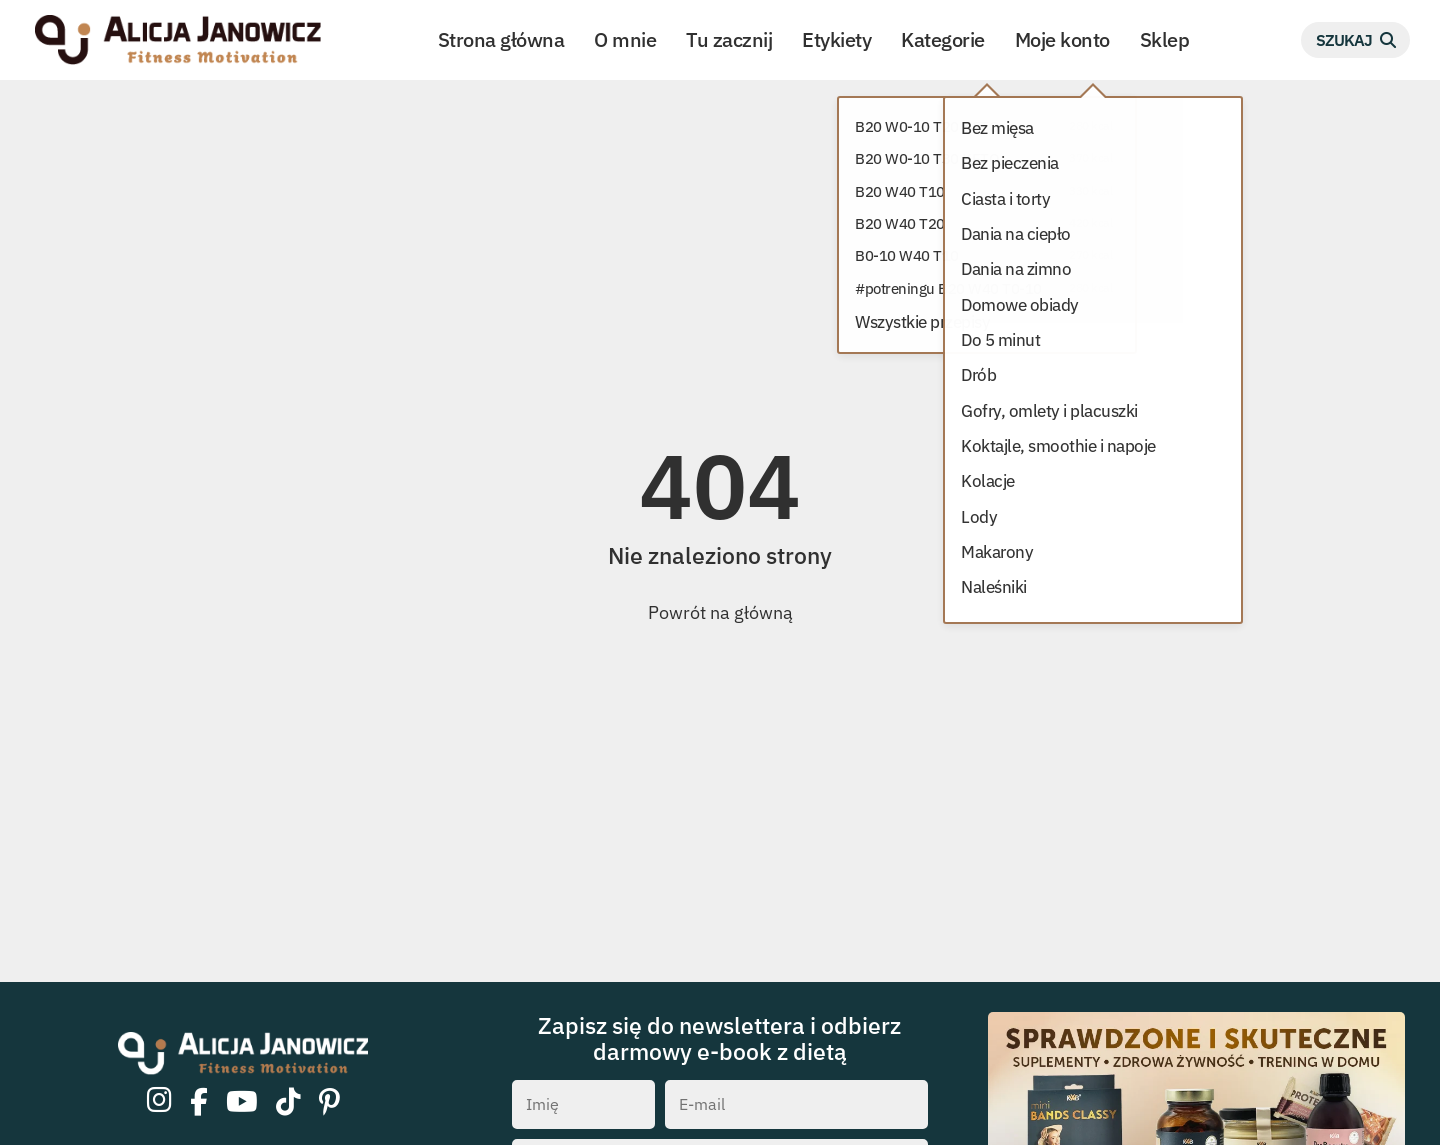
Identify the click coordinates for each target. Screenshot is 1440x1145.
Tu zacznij (729, 39)
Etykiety (836, 39)
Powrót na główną (720, 612)
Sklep (1165, 39)
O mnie (625, 39)
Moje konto (1062, 39)
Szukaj (1344, 39)
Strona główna (501, 39)
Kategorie (943, 39)
